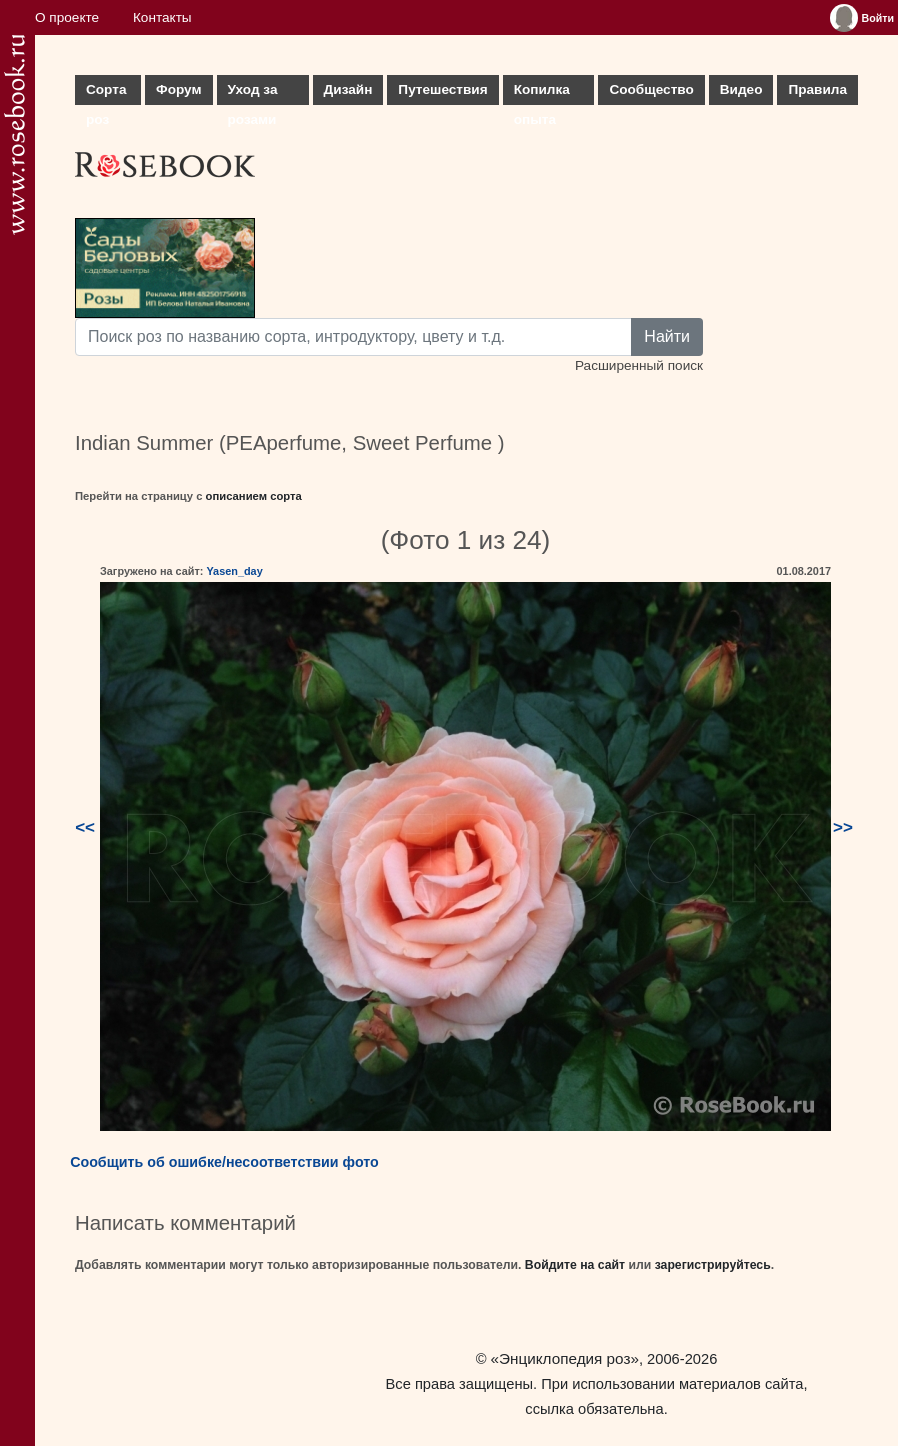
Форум (178, 89)
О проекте (67, 17)
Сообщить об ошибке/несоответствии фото (224, 1162)
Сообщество (651, 89)
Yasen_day (234, 571)
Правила (817, 89)
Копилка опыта (542, 93)
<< (85, 827)
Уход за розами (253, 93)
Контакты (162, 17)
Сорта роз (106, 93)
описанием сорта (254, 496)
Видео (741, 89)
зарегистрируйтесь (713, 1265)
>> (843, 827)
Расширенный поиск (639, 365)
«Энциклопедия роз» (565, 1358)
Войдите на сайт (575, 1265)
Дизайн (348, 89)
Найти (667, 336)
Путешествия (442, 89)
